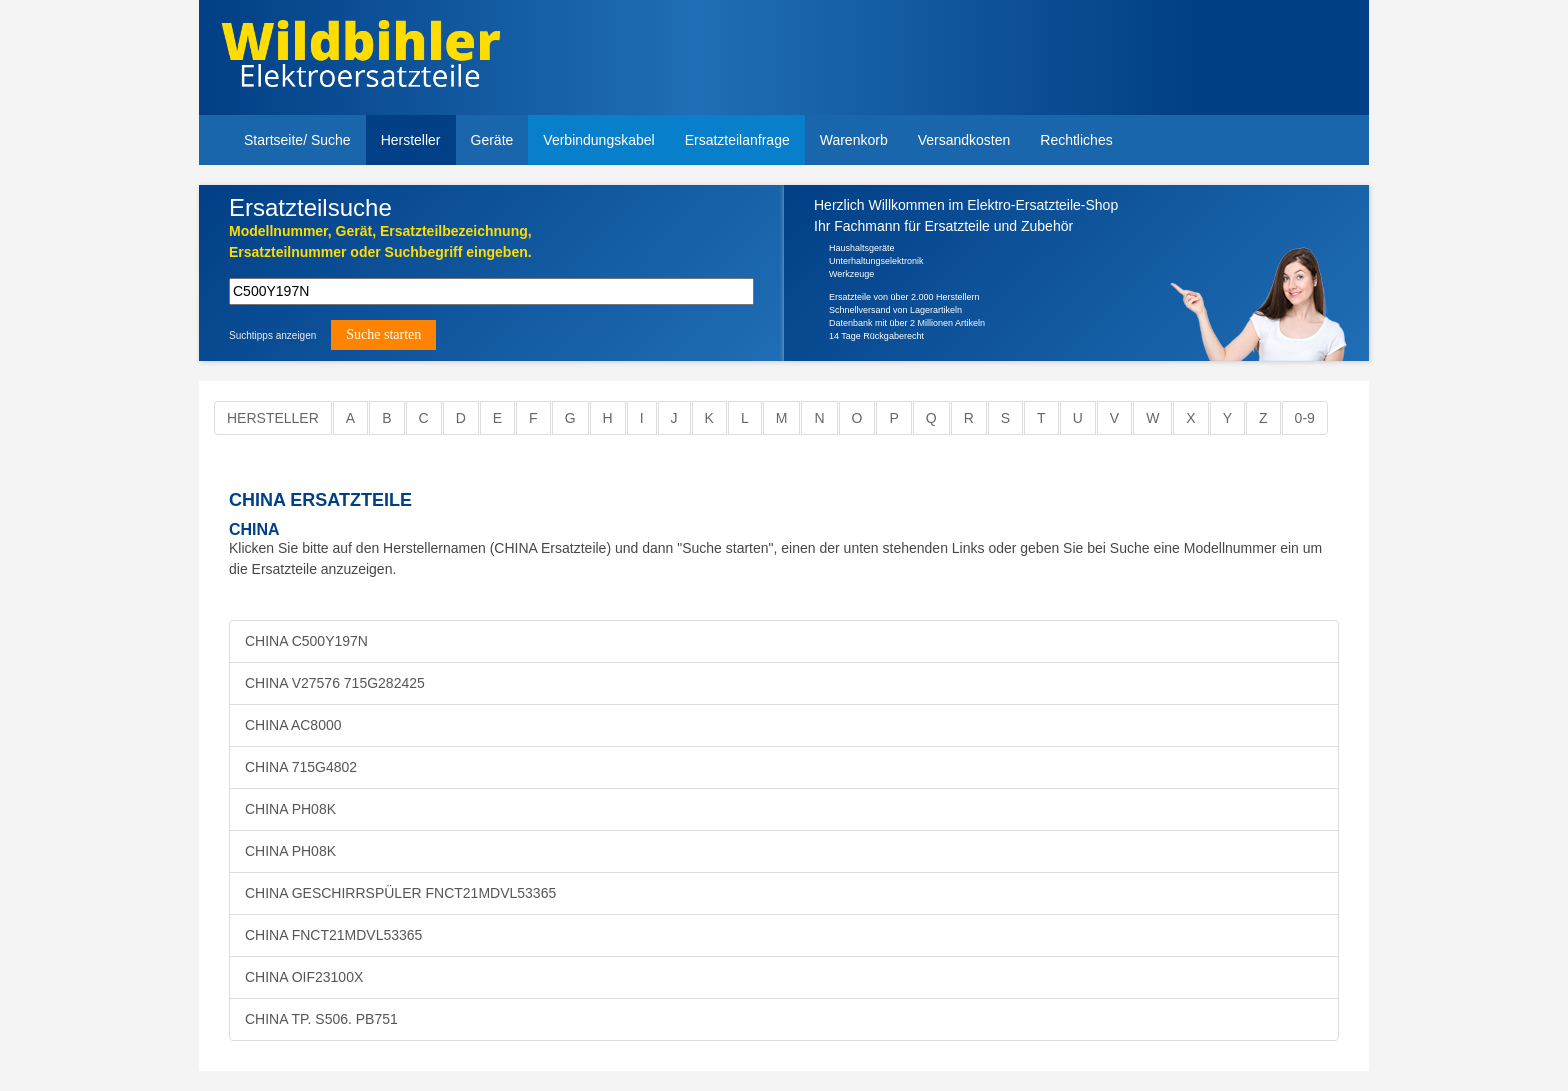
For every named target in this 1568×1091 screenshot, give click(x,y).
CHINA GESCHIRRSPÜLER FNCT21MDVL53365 (400, 893)
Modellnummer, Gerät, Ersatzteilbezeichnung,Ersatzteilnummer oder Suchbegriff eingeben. (380, 241)
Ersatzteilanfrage (737, 140)
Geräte (492, 140)
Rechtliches (1076, 140)
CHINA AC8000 (293, 725)
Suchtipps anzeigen (272, 335)
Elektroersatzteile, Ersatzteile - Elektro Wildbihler (360, 60)
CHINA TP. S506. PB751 (321, 1019)
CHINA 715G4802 (301, 767)
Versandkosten (964, 140)
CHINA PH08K (290, 809)
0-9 (1305, 418)
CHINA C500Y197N (306, 641)
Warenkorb (854, 140)
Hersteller (411, 140)
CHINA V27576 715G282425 (335, 683)
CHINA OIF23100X (304, 977)
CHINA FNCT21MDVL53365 (333, 935)
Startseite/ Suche (297, 140)
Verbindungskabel (598, 140)
